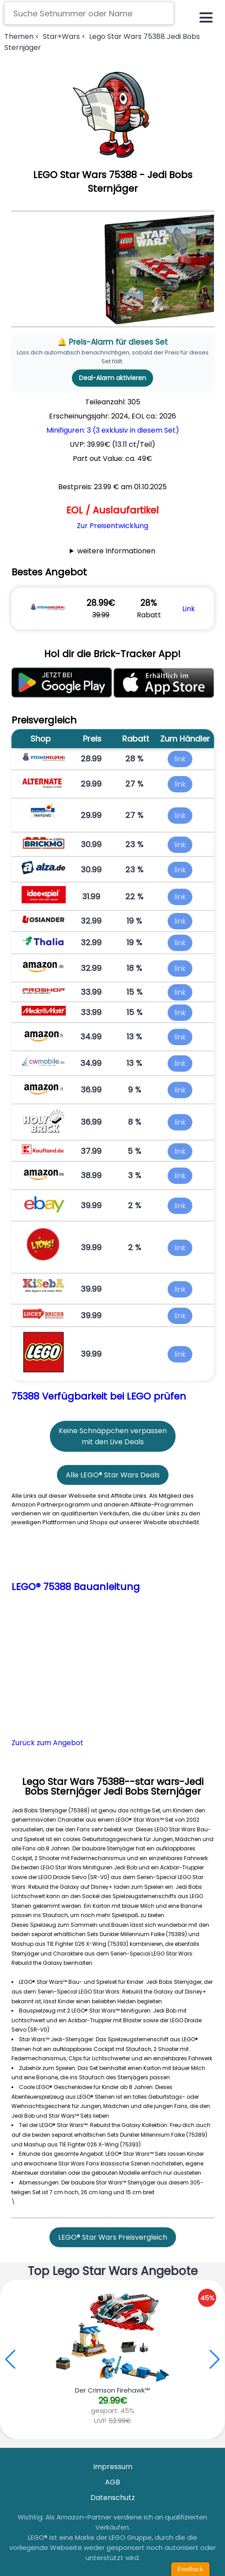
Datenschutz (112, 2497)
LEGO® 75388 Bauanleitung (75, 1586)
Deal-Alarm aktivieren (112, 377)
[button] (215, 2359)
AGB (112, 2482)
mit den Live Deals (113, 1442)
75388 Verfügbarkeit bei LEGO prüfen (98, 1396)
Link (188, 609)
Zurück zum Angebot (47, 1743)
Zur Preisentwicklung (112, 526)
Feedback (190, 2568)
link (179, 759)
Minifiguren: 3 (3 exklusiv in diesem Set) (112, 430)
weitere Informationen (116, 551)
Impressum (112, 2467)
